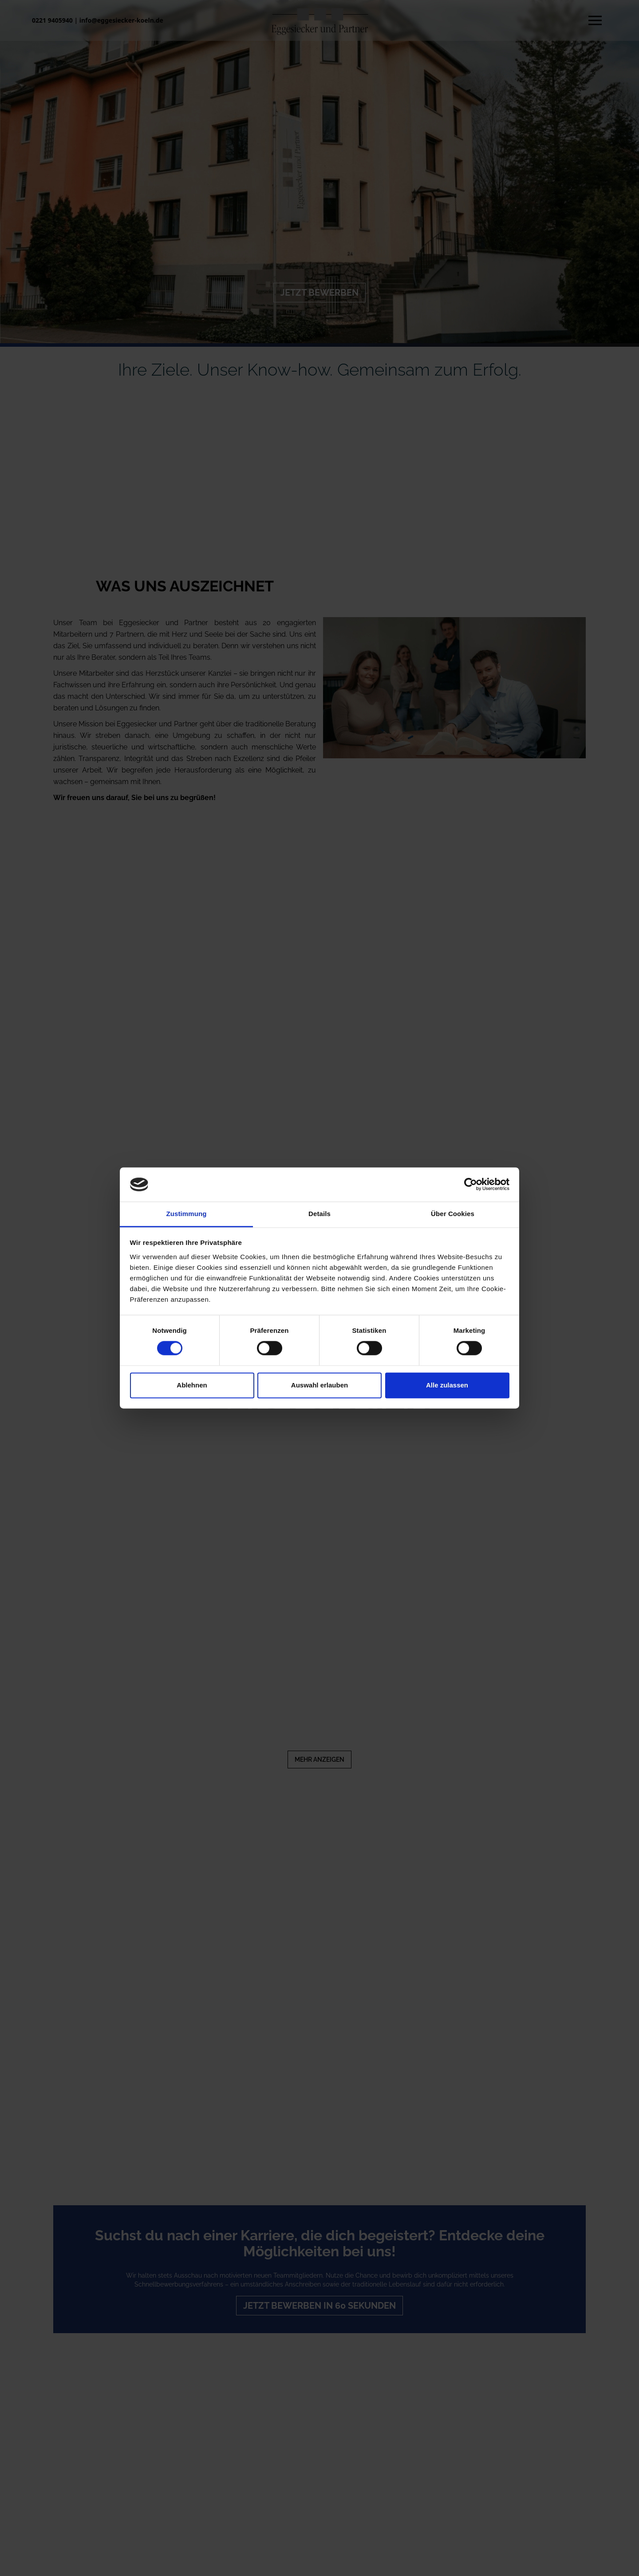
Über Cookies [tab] (452, 1213)
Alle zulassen (447, 1385)
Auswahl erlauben (319, 1385)
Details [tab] (319, 1213)
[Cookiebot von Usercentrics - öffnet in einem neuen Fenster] (470, 1184)
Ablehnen (192, 1385)
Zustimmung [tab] (186, 1213)
